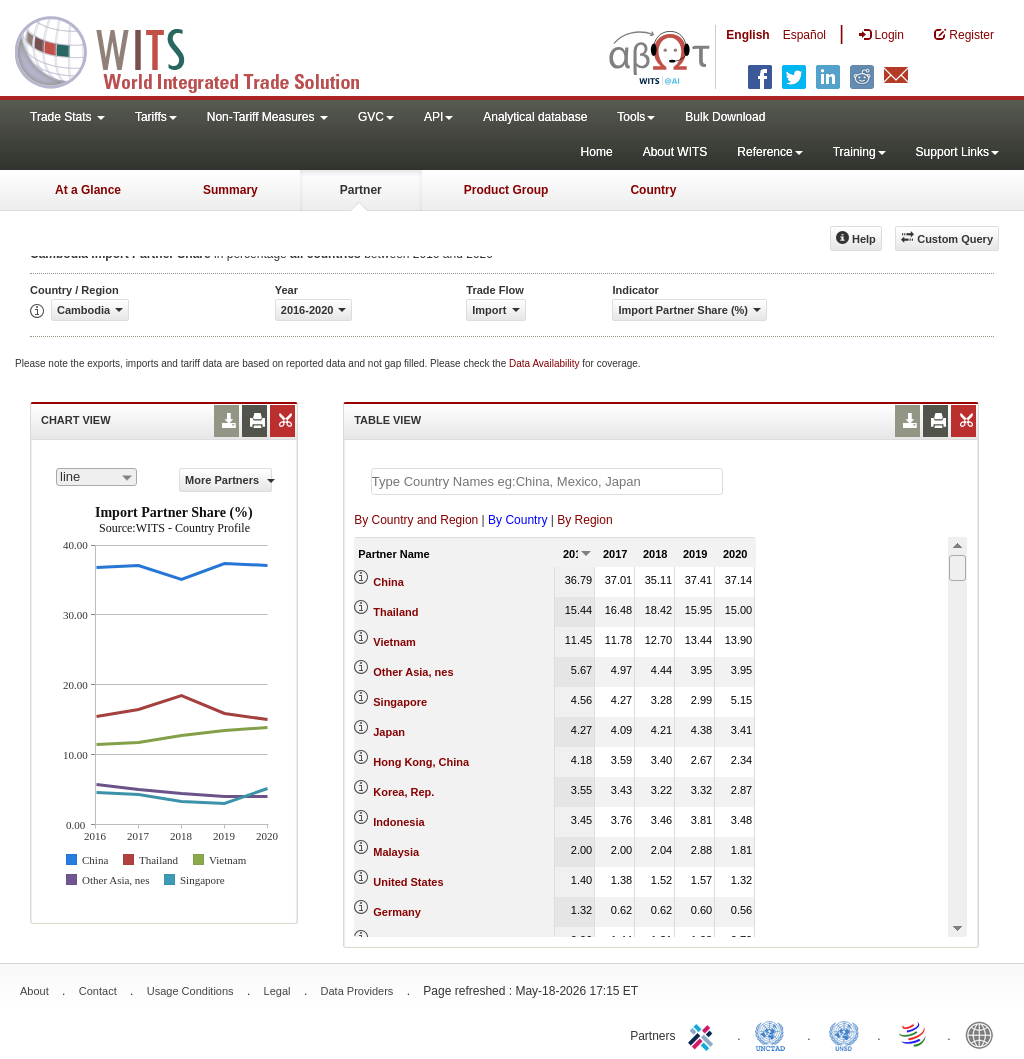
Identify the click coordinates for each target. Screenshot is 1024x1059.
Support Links (957, 152)
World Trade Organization (914, 1034)
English (747, 35)
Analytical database (535, 117)
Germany (397, 912)
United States (408, 882)
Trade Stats (67, 117)
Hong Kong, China (421, 762)
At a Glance (88, 190)
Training (859, 152)
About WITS (675, 152)
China (388, 582)
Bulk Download (725, 117)
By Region (584, 520)
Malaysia (396, 852)
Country (653, 190)
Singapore (400, 702)
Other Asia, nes (413, 672)
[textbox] (547, 481)
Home (597, 152)
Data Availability (545, 363)
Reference (769, 152)
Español (804, 35)
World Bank (984, 1034)
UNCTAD (774, 1034)
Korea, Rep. (403, 792)
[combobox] (96, 477)
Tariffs (156, 117)
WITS (200, 50)
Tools (636, 117)
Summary (230, 190)
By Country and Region (416, 520)
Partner (361, 190)
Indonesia (398, 822)
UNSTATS (844, 1034)
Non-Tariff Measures (267, 117)
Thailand (395, 612)
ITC (704, 1034)
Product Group (506, 190)
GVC (376, 117)
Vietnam (394, 642)
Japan (389, 732)
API (438, 117)
